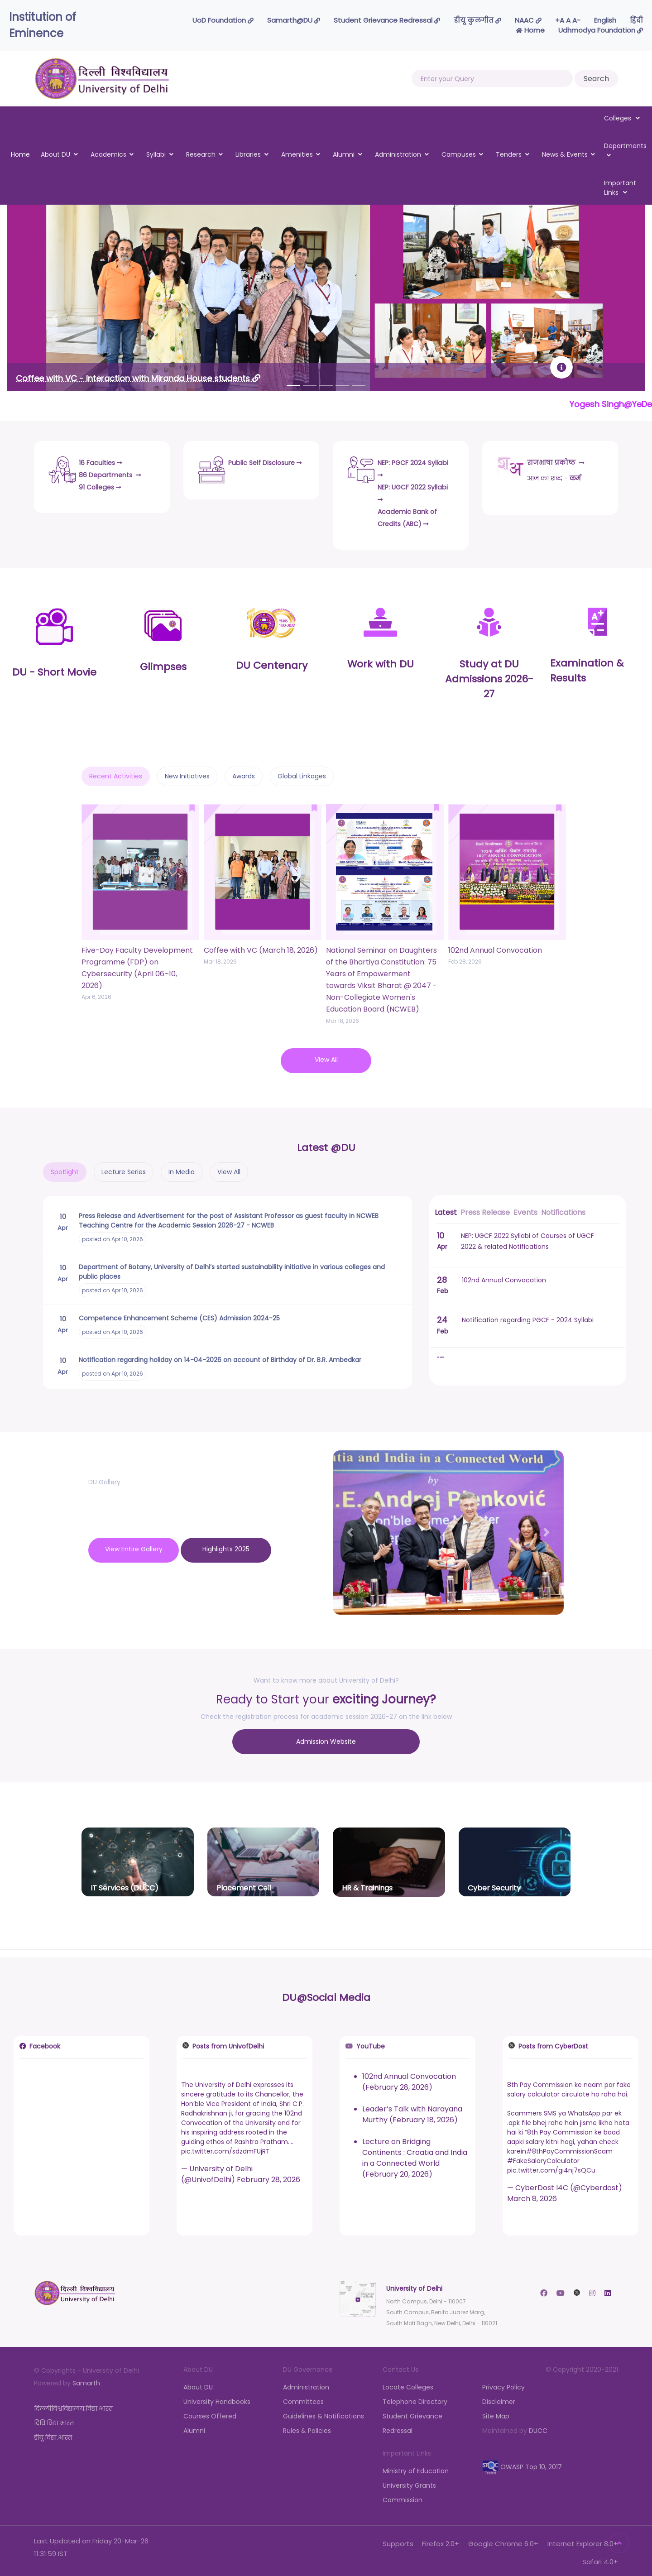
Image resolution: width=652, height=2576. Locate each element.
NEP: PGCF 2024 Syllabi (409, 466)
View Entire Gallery (134, 1546)
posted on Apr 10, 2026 (112, 1237)
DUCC (538, 2426)
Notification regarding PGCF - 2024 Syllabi (528, 1317)
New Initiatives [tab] (187, 773)
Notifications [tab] (563, 1210)
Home (530, 30)
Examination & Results (586, 668)
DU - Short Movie (54, 670)
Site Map (495, 2412)
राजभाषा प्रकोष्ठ (562, 459)
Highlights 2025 (225, 1546)
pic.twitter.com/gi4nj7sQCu (551, 2166)
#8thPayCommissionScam (569, 2147)
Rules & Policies (307, 2426)
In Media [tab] (181, 1169)
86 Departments (116, 472)
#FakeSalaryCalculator (543, 2156)
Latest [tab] (446, 1210)
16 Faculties (105, 459)
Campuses (458, 154)
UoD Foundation (223, 20)
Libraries (248, 154)
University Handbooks (216, 2397)
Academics (108, 154)
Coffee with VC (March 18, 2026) (261, 948)
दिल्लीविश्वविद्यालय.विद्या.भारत (73, 2404)
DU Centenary (271, 663)
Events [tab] (525, 1210)
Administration (398, 154)
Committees (303, 2397)
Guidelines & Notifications (323, 2412)
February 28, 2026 (268, 2175)
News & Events (565, 154)
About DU (55, 154)
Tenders (509, 154)
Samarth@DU (293, 20)
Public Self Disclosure (252, 466)
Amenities (297, 154)
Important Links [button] (620, 187)
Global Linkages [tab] (302, 773)
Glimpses (163, 664)
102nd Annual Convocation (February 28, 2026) (409, 2077)
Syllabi (156, 154)
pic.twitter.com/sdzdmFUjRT (225, 2147)
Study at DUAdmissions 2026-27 (489, 677)
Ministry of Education (416, 2466)
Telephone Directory (415, 2397)
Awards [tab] (243, 773)
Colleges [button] (622, 118)
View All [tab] (228, 1169)
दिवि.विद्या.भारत (54, 2418)
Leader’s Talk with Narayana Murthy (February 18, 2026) (412, 2110)
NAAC (528, 20)
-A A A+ (567, 20)
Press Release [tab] (485, 1210)
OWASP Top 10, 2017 (522, 2462)
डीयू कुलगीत (477, 20)
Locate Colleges (408, 2383)
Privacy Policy (503, 2383)
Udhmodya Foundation (600, 30)
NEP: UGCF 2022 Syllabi (409, 490)
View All (326, 1057)
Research (201, 154)
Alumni (344, 154)
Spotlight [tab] (65, 1169)
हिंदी (636, 20)
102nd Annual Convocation (495, 948)
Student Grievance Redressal (387, 20)
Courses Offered (209, 2412)
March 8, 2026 (532, 2194)
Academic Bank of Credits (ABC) (414, 515)
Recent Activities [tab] (115, 773)
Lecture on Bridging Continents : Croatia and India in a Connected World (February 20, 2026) (414, 2153)
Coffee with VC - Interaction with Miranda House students (138, 378)
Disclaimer (498, 2397)
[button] (55, 318)
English (605, 20)
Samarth (86, 2379)
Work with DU (380, 662)
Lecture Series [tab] (123, 1169)
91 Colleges (105, 484)
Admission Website (326, 1738)
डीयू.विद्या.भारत (53, 2433)
